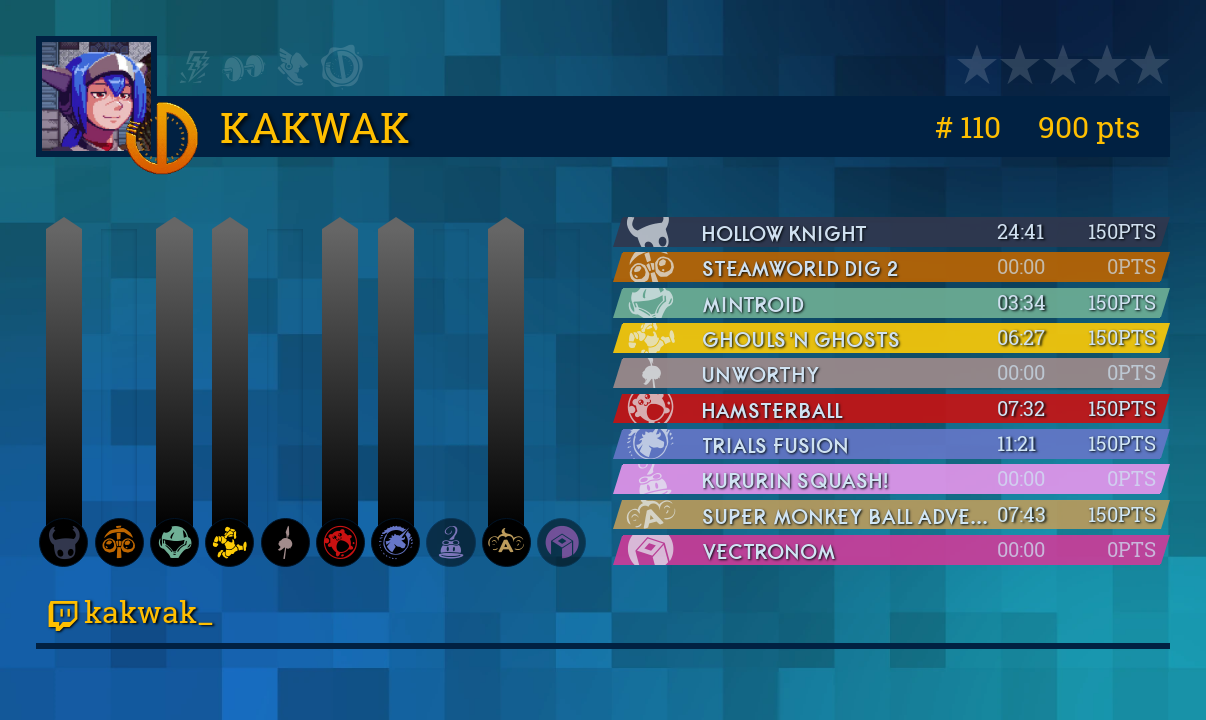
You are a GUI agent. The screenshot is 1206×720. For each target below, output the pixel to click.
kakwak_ (131, 611)
